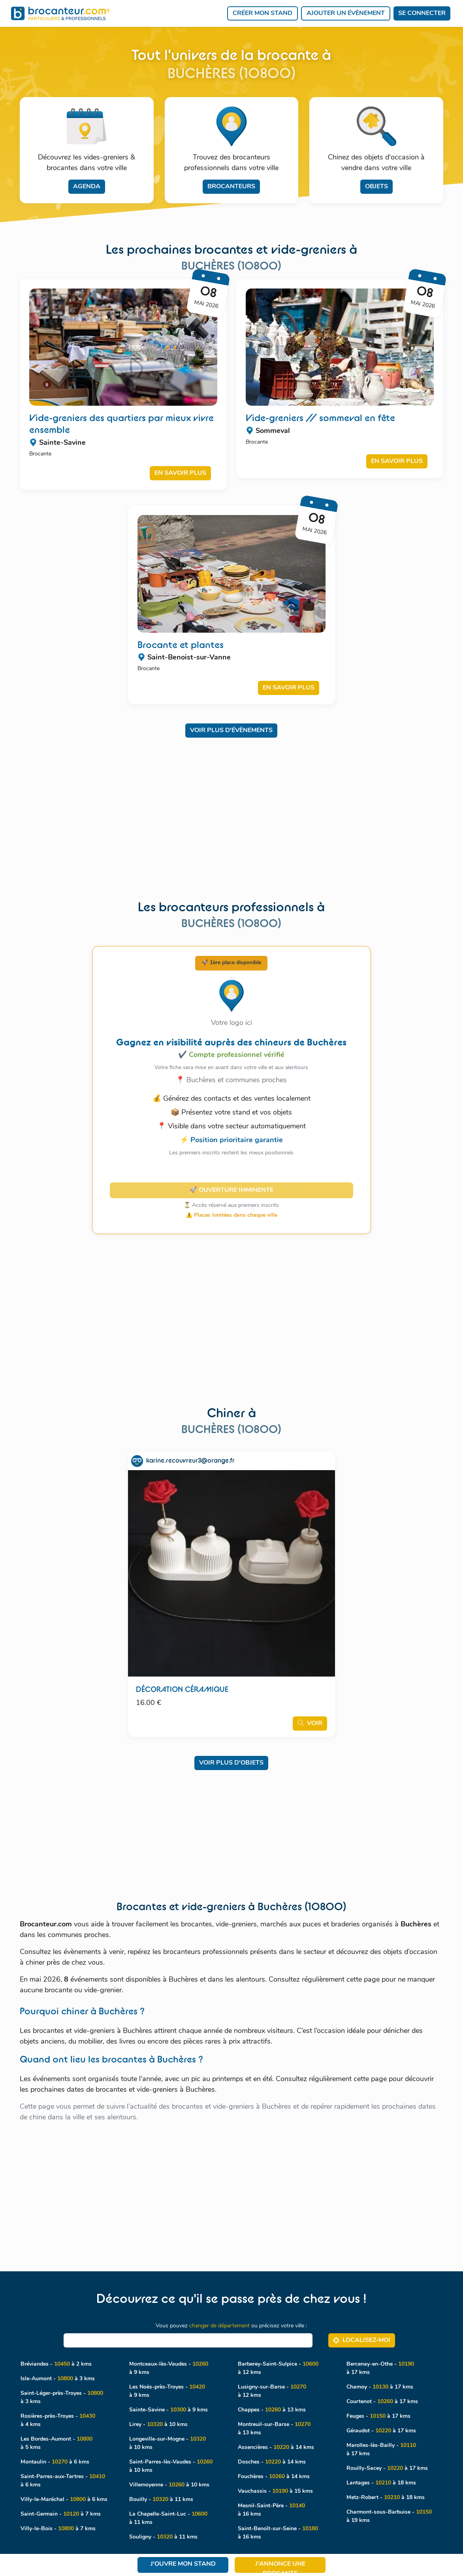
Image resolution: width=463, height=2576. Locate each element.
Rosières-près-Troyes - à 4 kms (58, 2420)
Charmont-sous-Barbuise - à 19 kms (389, 2516)
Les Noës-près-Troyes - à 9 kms (167, 2391)
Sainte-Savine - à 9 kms (168, 2410)
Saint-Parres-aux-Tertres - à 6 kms (63, 2481)
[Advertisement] (231, 802)
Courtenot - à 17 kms (382, 2402)
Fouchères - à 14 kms (274, 2477)
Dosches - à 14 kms (272, 2462)
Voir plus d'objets (231, 1763)
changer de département (219, 2326)
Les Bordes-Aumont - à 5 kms (56, 2443)
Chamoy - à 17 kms (379, 2387)
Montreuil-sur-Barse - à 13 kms (274, 2429)
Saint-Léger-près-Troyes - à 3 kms (62, 2398)
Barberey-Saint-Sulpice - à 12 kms (278, 2368)
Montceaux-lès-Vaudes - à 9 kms (168, 2368)
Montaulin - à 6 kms (55, 2462)
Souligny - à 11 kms (163, 2537)
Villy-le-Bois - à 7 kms (58, 2529)
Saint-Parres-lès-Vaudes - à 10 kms (171, 2466)
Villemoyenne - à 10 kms (169, 2485)
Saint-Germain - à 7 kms (61, 2514)
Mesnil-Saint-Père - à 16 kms (271, 2510)
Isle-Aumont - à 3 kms (58, 2379)
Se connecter (422, 13)
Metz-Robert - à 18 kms (385, 2498)
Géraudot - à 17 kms (381, 2431)
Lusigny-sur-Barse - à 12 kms (272, 2391)
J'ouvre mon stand (183, 2564)
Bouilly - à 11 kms (161, 2500)
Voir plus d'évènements (231, 730)
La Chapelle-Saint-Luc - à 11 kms (168, 2518)
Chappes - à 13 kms (272, 2410)
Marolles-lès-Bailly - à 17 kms (381, 2450)
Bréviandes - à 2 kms (56, 2364)
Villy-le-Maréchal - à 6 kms (64, 2500)
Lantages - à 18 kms (381, 2483)
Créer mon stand (262, 13)
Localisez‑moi (361, 2340)
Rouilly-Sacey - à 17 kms (387, 2468)
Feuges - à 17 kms (378, 2416)
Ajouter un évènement (346, 13)
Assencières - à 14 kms (276, 2447)
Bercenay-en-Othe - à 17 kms (380, 2368)
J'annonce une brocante (280, 2567)
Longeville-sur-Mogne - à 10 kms (167, 2443)
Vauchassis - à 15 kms (275, 2491)
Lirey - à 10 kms (158, 2425)
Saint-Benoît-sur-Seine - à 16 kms (278, 2533)
